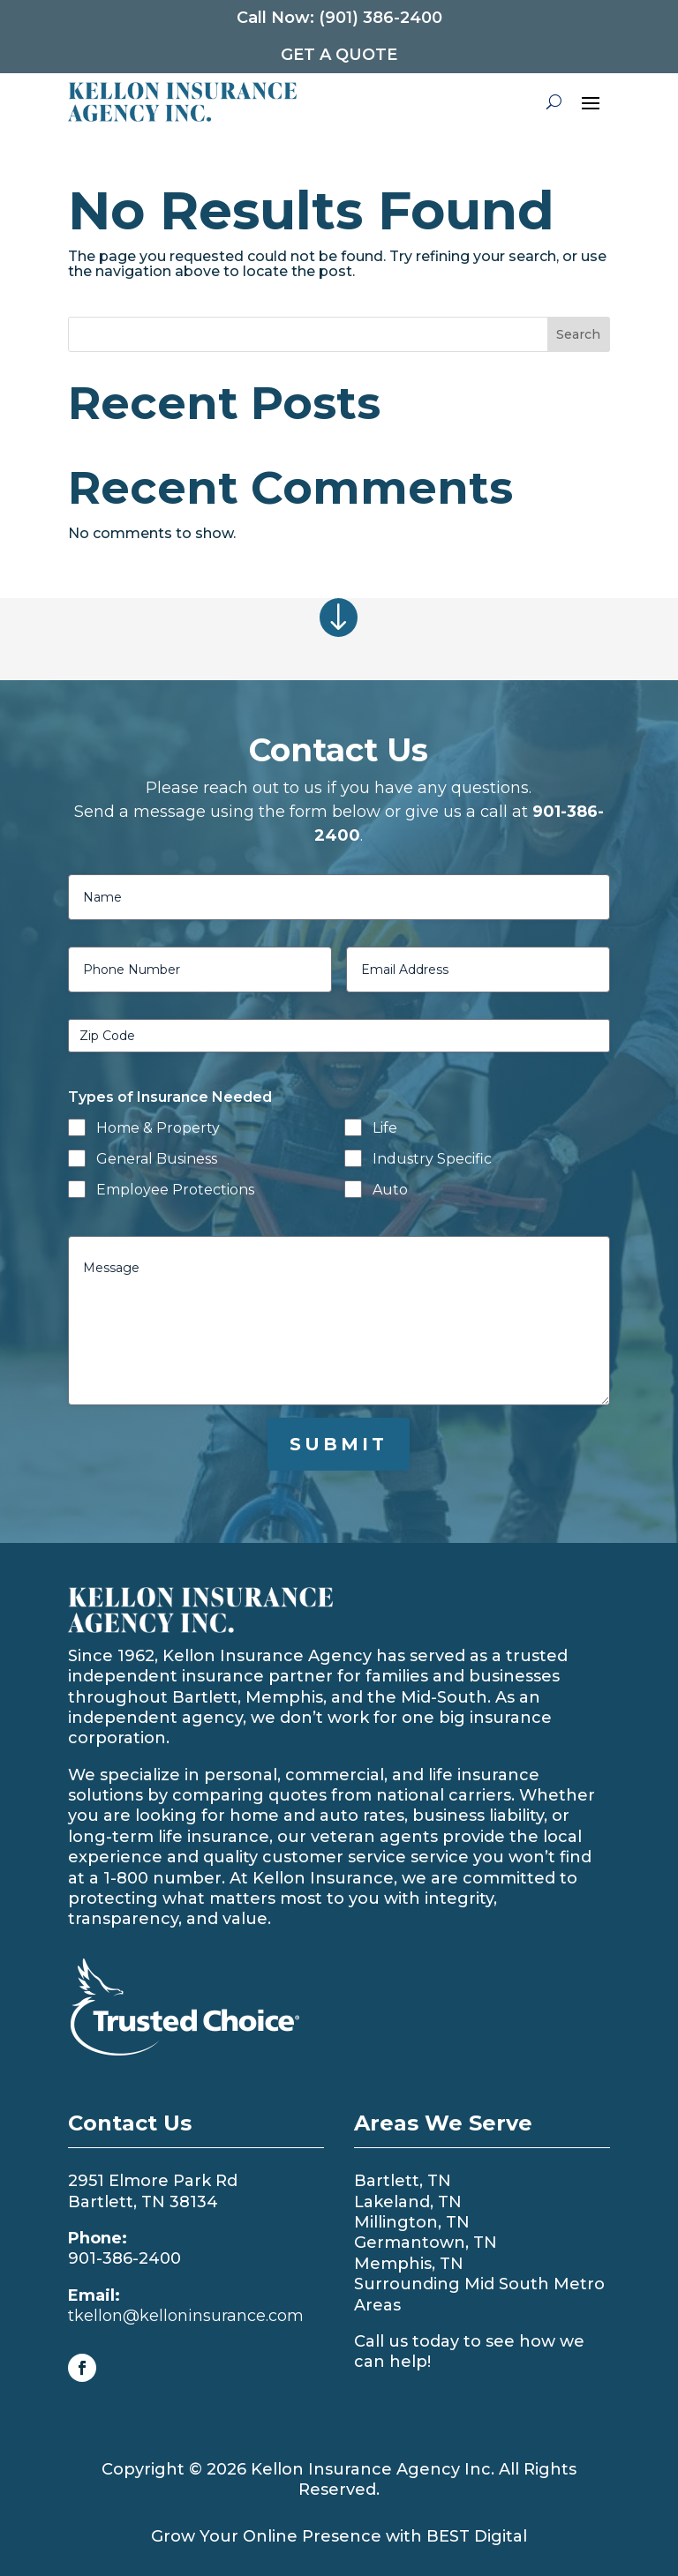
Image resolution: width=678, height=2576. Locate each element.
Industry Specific (432, 1158)
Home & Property (158, 1128)
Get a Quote (339, 54)
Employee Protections (175, 1189)
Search (578, 334)
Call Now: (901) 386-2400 (339, 17)
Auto (390, 1189)
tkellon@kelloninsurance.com (186, 2315)
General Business (156, 1158)
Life (385, 1128)
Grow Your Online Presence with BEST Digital (339, 2536)
